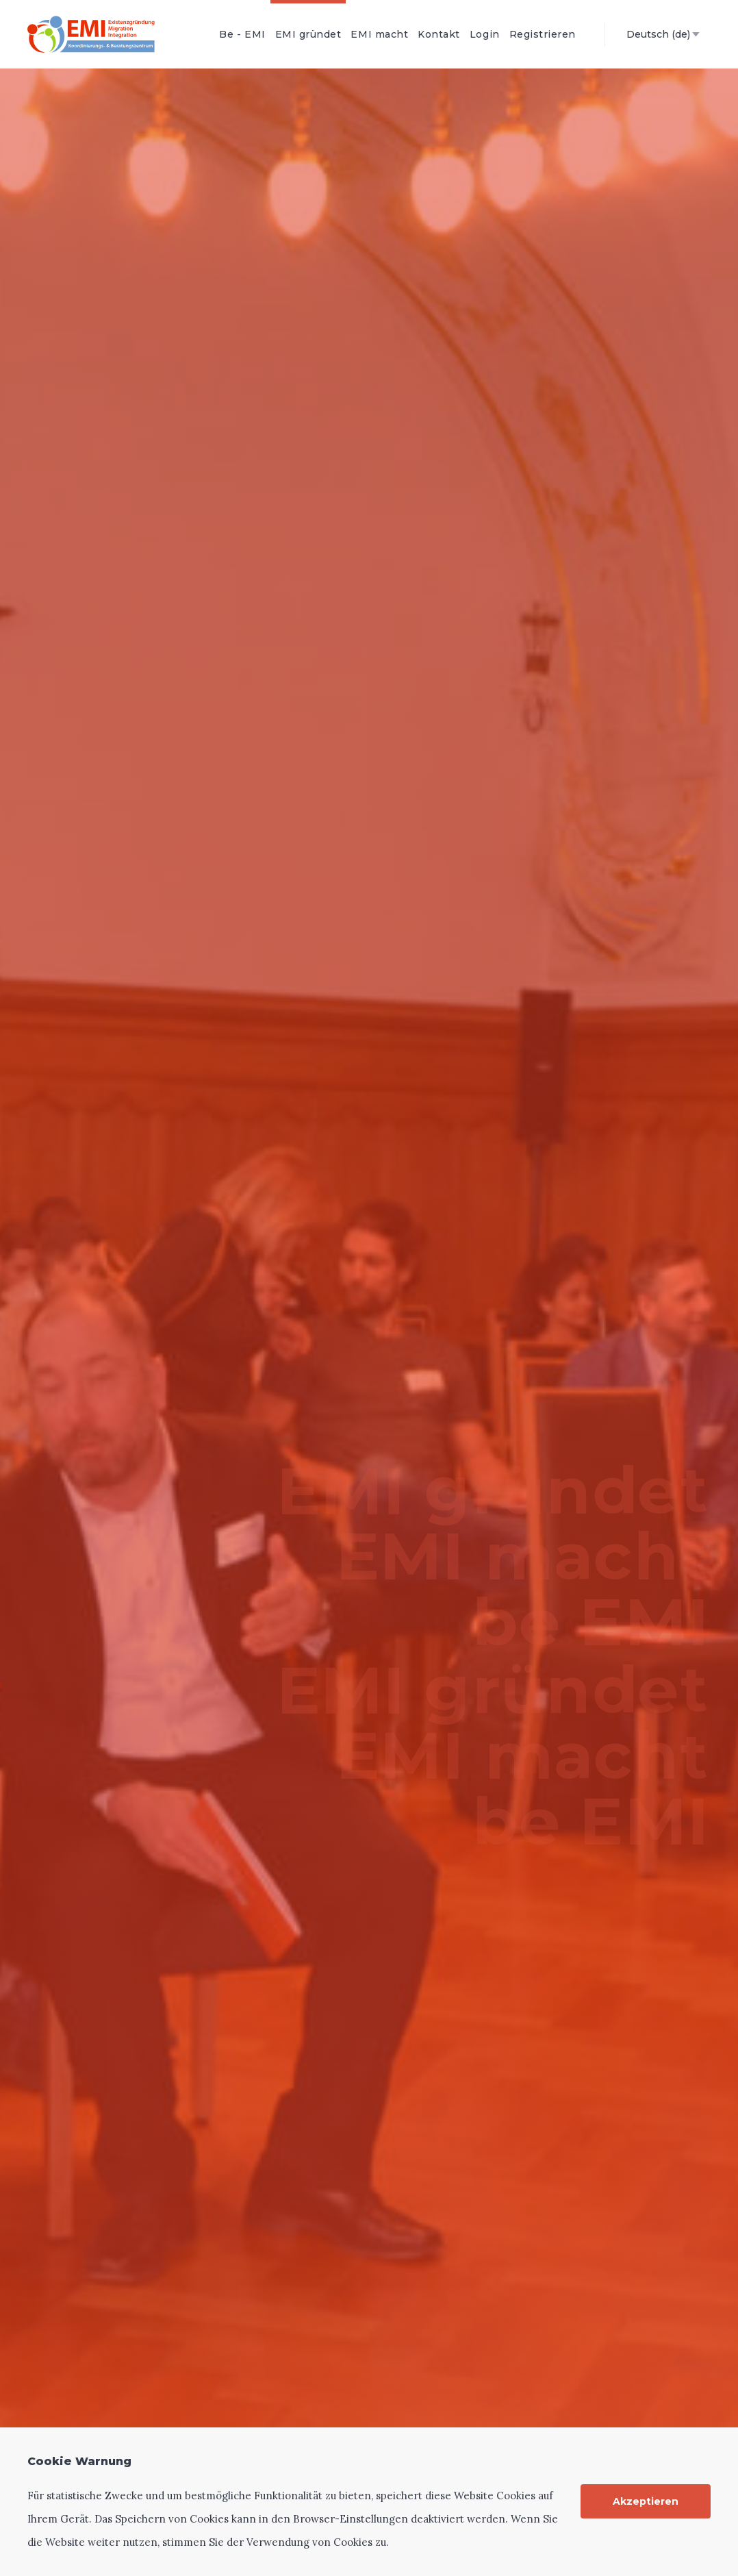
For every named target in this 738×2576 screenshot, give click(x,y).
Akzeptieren (645, 2501)
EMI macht (379, 34)
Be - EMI (242, 34)
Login (485, 34)
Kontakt (439, 34)
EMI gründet (308, 34)
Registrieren (542, 34)
